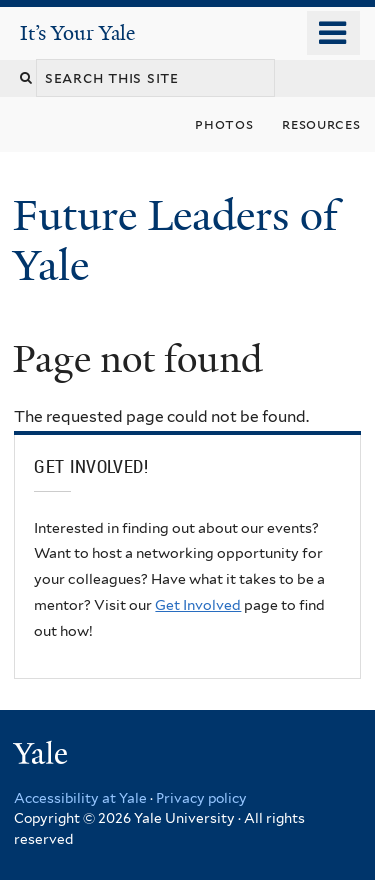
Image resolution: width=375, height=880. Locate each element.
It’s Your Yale (77, 33)
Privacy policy (201, 798)
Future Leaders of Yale (175, 240)
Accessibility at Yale (80, 798)
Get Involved (198, 605)
